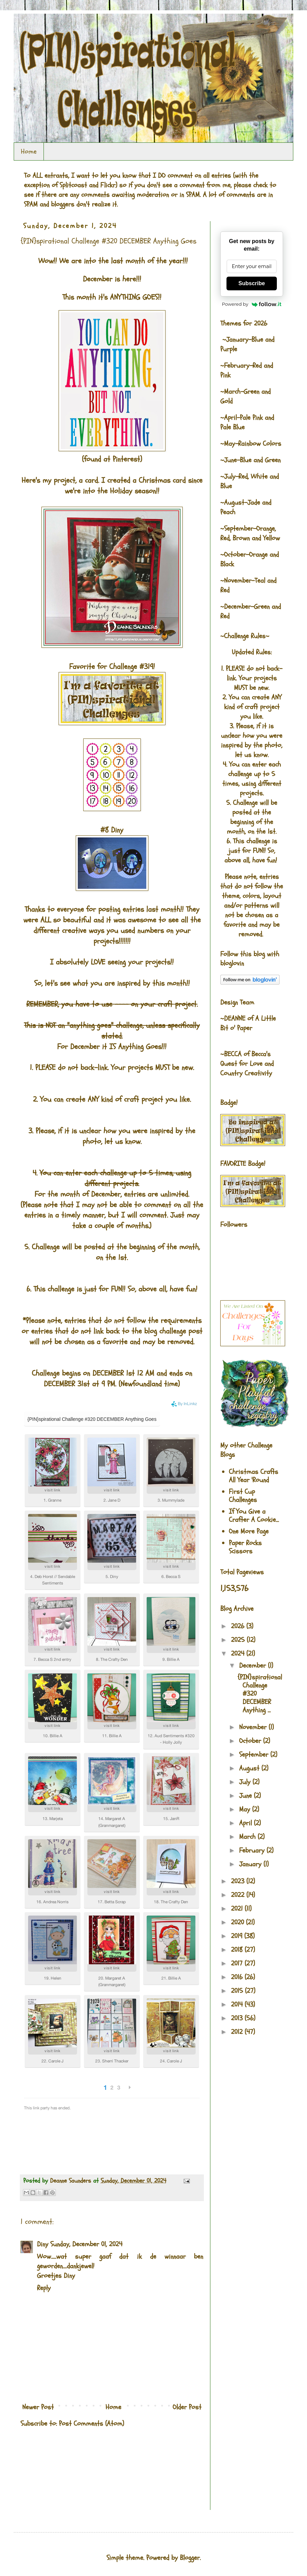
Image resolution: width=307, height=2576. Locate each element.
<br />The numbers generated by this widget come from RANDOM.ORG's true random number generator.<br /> (48, 2473)
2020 (238, 1922)
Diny (42, 2244)
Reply (44, 2288)
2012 (238, 2031)
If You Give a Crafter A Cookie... (254, 1515)
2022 (238, 1894)
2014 (238, 2004)
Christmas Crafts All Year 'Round (253, 1476)
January (251, 1864)
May (245, 1809)
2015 (238, 1990)
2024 (238, 1653)
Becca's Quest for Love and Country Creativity (247, 1063)
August (250, 1768)
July (246, 1781)
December (253, 1665)
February (253, 1850)
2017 (238, 1963)
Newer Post (38, 2407)
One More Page (249, 1531)
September (254, 1754)
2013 (238, 2018)
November (254, 1727)
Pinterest (126, 459)
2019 (237, 1936)
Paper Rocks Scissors (245, 1547)
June (246, 1795)
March (248, 1836)
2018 (238, 1949)
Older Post (187, 2407)
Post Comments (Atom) (91, 2423)
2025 (239, 1639)
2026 (238, 1626)
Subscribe (251, 283)
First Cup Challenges (243, 1495)
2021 (238, 1908)
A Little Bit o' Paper (248, 1023)
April (246, 1823)
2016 (238, 1977)
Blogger (190, 2557)
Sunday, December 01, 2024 (86, 2244)
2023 (238, 1881)
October (251, 1740)
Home (29, 151)
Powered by (252, 304)
